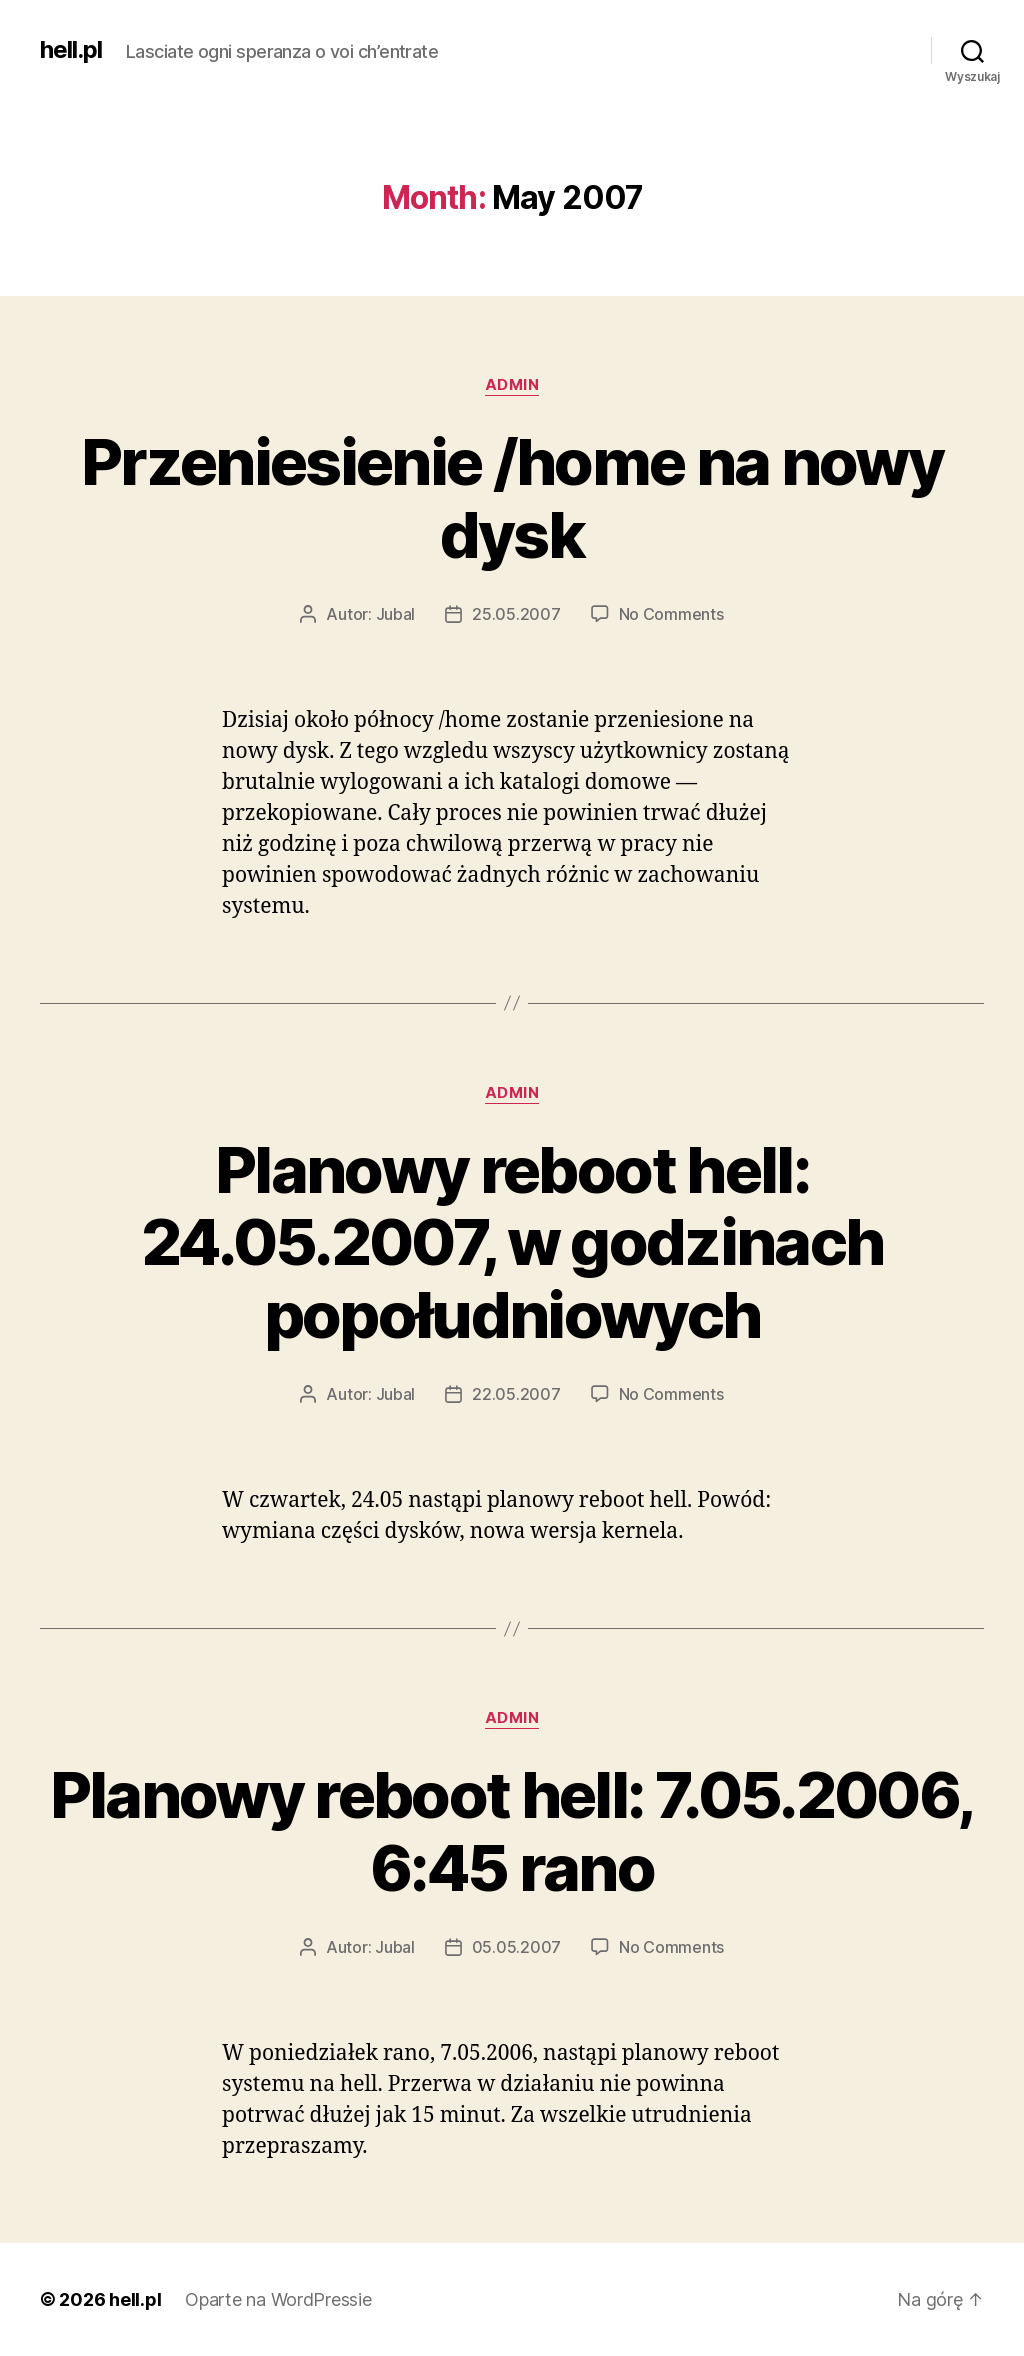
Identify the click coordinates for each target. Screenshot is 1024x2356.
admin (512, 385)
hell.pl (71, 50)
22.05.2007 (516, 1394)
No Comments (671, 614)
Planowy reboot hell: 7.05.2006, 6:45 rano (512, 1831)
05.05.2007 (516, 1947)
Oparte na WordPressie (278, 2299)
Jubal (396, 614)
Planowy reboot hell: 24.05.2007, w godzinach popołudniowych (512, 1242)
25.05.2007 (516, 614)
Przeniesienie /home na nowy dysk (512, 498)
